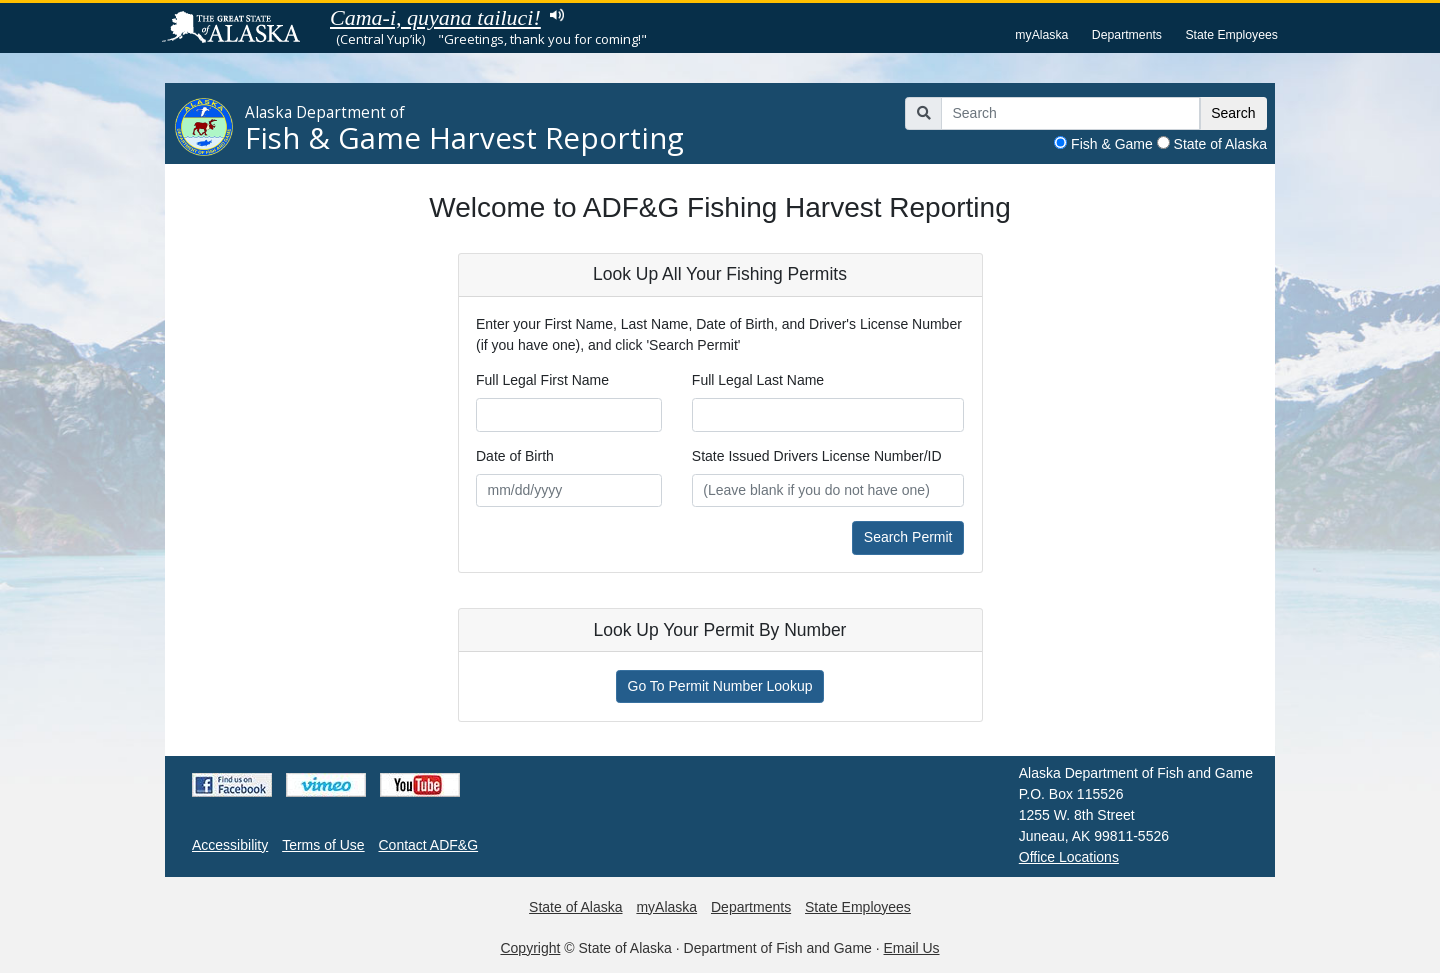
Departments (1127, 35)
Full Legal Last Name (758, 380)
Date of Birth (515, 456)
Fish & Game (1112, 144)
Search (1233, 113)
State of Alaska (1220, 144)
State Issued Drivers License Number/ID (817, 456)
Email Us (912, 948)
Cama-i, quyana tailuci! (435, 17)
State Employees (1231, 35)
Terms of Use (323, 845)
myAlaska (1041, 35)
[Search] (1070, 114)
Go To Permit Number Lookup (720, 686)
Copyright (530, 948)
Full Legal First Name (542, 380)
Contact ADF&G (429, 845)
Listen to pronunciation (557, 15)
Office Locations (1069, 857)
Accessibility (230, 845)
